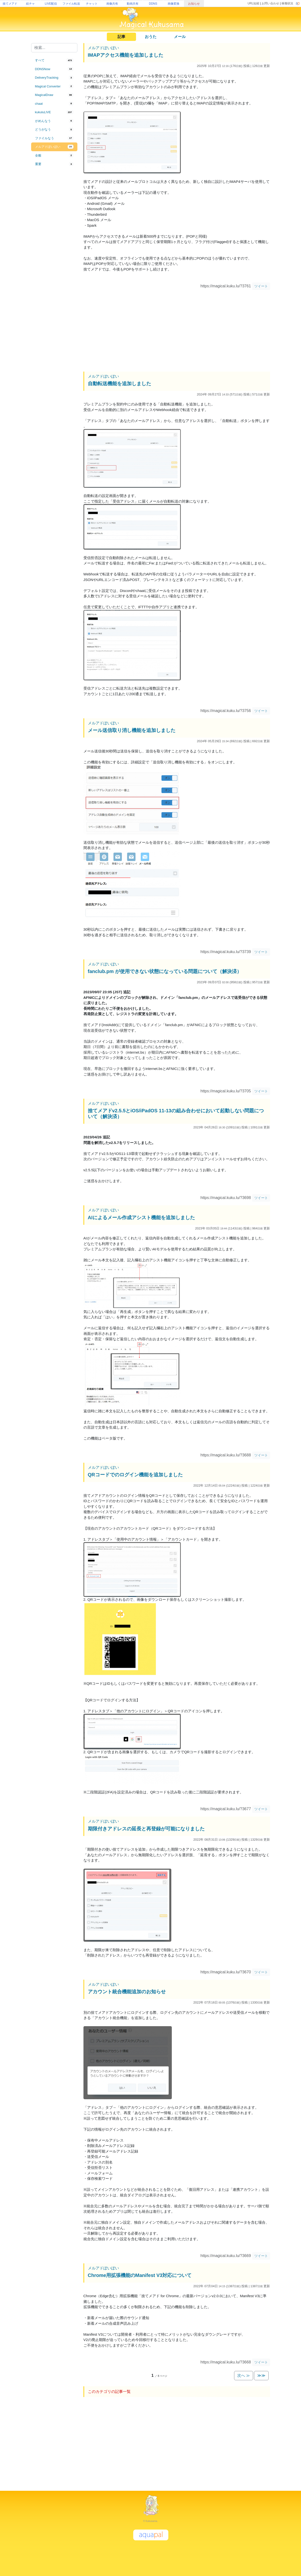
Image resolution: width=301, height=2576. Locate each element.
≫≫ (261, 2375)
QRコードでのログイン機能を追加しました (135, 1474)
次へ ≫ (243, 2375)
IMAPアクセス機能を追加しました (125, 55)
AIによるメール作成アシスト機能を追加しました (141, 1217)
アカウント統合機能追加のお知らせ (127, 1991)
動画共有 (132, 3)
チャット (92, 3)
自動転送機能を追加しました (119, 383)
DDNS (153, 3)
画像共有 (112, 3)
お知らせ (194, 3)
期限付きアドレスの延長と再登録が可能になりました (146, 1828)
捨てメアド (10, 3)
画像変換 (173, 3)
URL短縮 (253, 3)
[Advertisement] (54, 249)
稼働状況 (287, 3)
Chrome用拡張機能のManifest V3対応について (140, 2275)
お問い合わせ (270, 3)
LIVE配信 (51, 3)
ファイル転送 (71, 3)
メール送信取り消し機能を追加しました (131, 730)
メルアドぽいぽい (103, 48)
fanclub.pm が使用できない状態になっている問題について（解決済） (165, 971)
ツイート (261, 286)
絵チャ (30, 3)
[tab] (54, 60)
